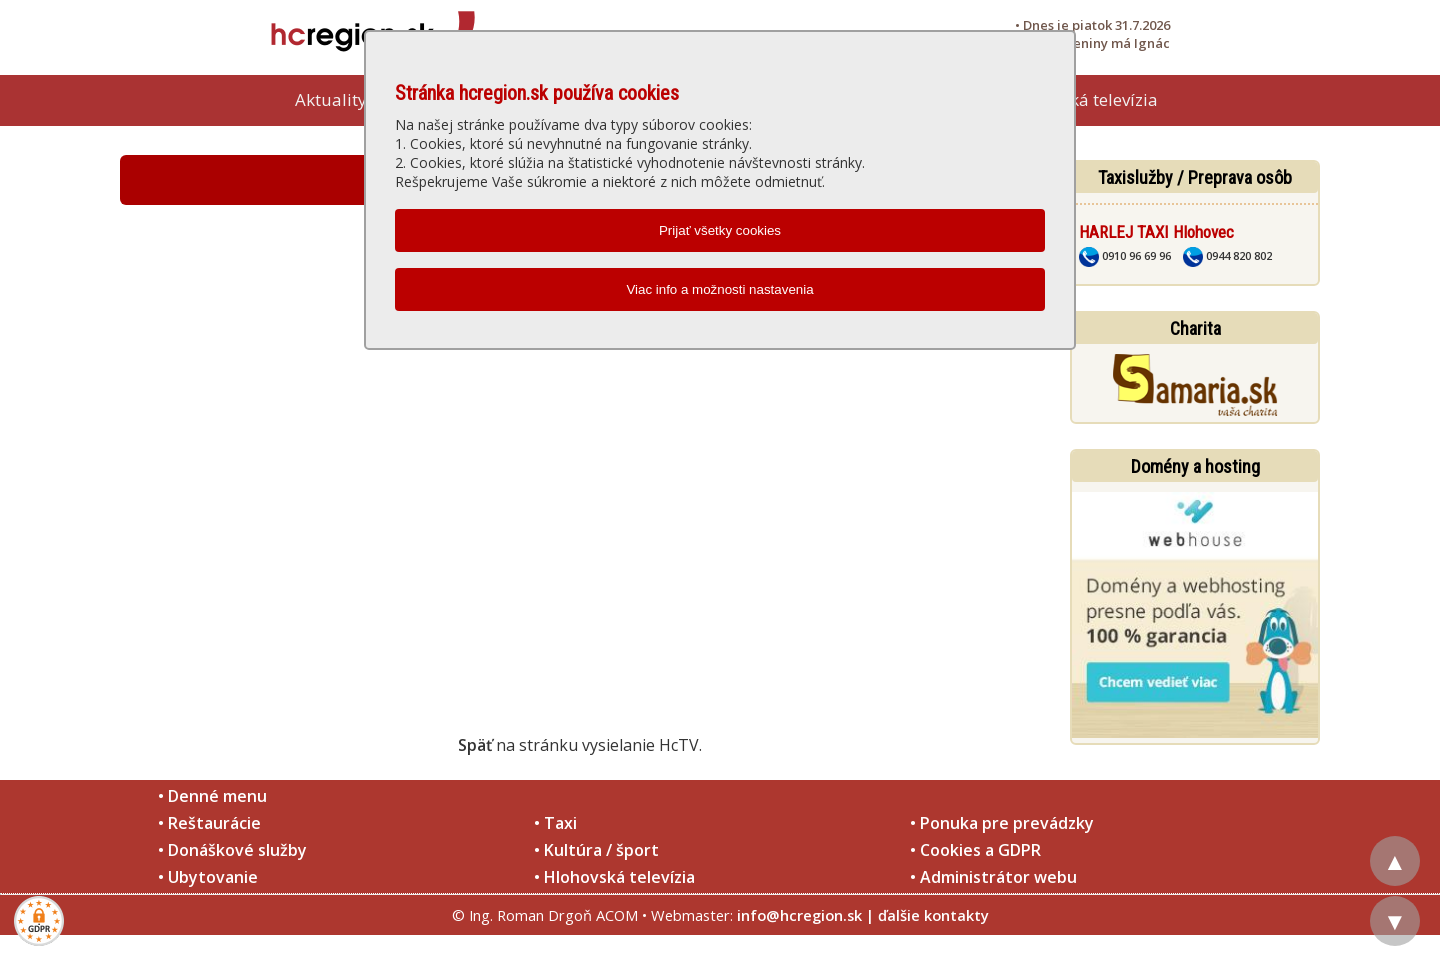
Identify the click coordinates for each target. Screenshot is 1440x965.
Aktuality (331, 99)
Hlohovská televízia (1082, 99)
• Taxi (555, 823)
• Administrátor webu (993, 877)
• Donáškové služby (232, 850)
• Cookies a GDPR (975, 850)
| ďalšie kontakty (927, 915)
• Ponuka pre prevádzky (1002, 823)
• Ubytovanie (208, 877)
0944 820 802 (1227, 255)
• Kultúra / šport (596, 850)
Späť (475, 745)
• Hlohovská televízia (614, 877)
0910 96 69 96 (1125, 255)
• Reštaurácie (209, 823)
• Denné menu (212, 796)
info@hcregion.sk (799, 915)
